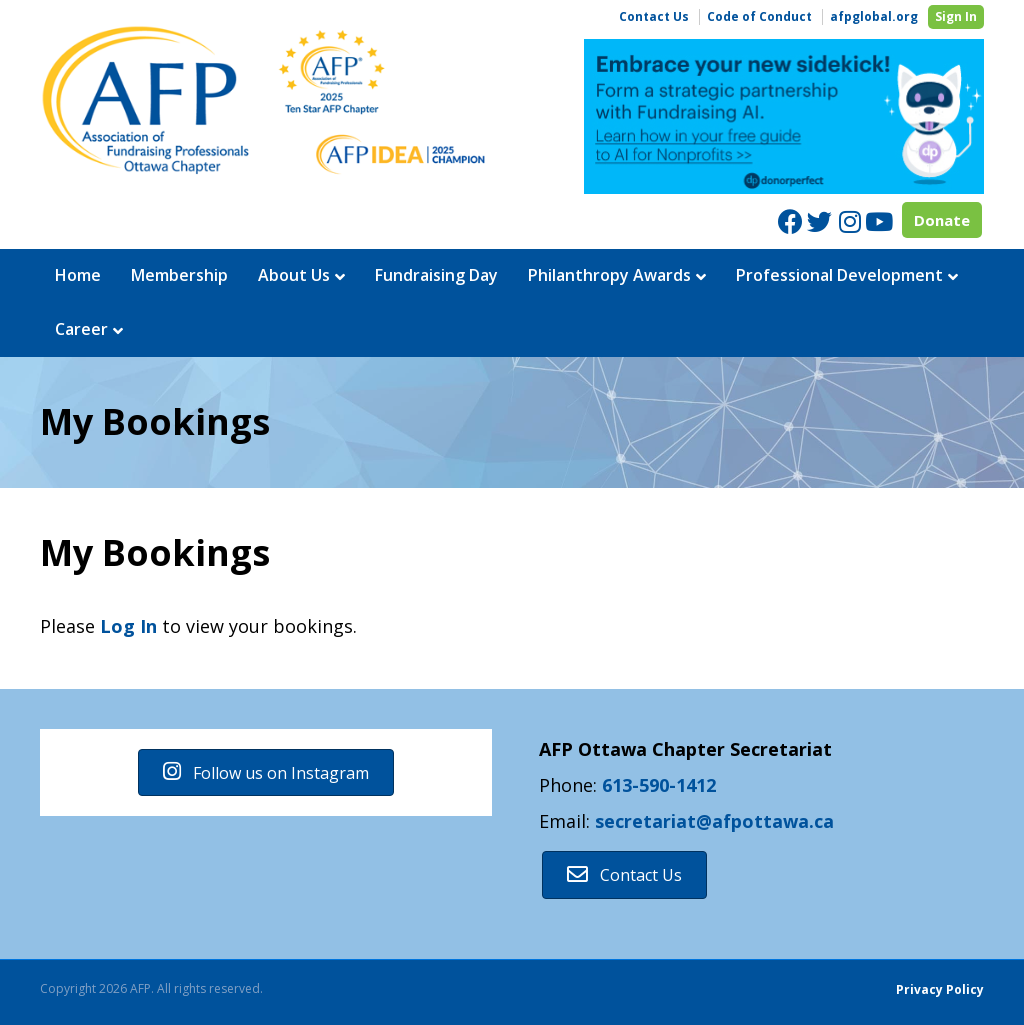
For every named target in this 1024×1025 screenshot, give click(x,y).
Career (81, 329)
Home (78, 275)
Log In (128, 626)
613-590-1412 (659, 785)
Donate (942, 220)
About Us (294, 275)
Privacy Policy (940, 989)
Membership (179, 275)
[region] (784, 117)
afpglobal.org (874, 17)
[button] (266, 772)
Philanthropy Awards (609, 275)
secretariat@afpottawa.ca (714, 821)
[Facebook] (790, 221)
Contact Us (654, 17)
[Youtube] (877, 221)
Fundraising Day (436, 275)
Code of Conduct (759, 17)
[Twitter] (819, 221)
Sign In (956, 16)
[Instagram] (848, 221)
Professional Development (839, 275)
